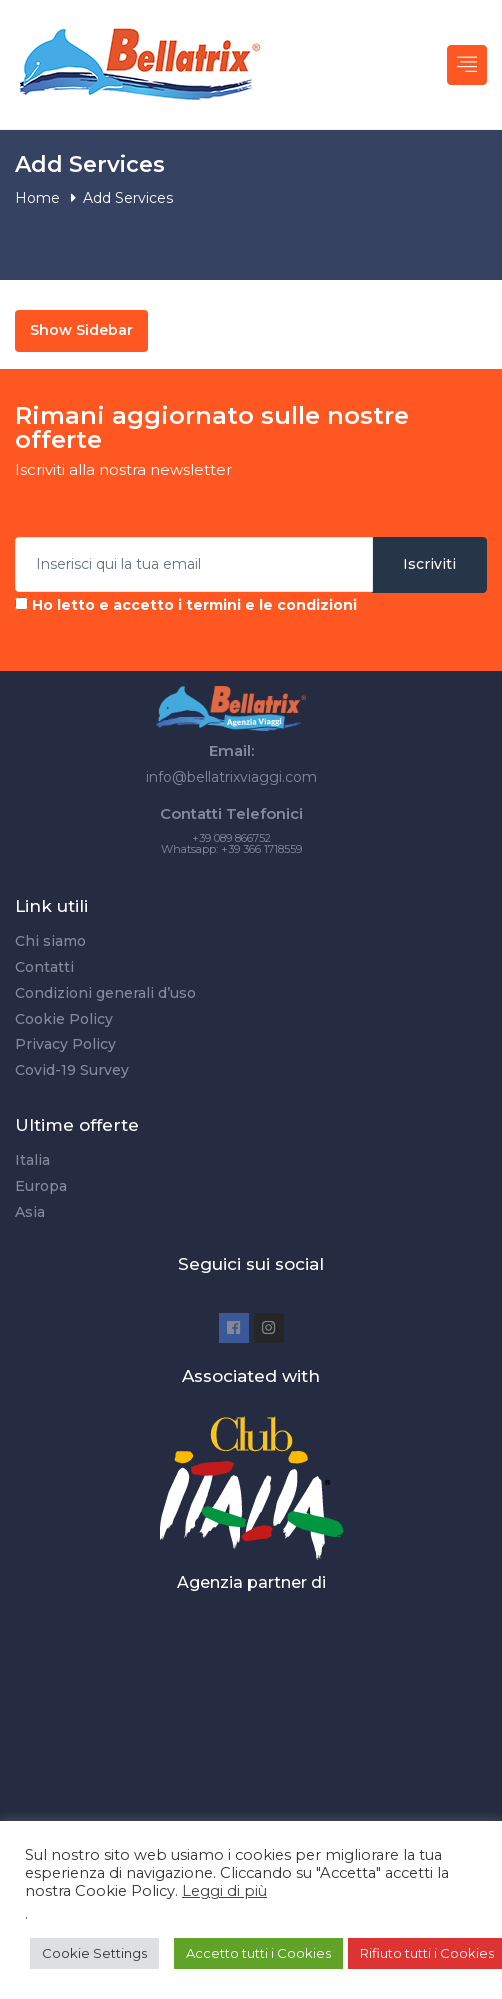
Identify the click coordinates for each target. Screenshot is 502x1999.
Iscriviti (429, 564)
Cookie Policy (64, 1019)
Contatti (44, 967)
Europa (41, 1186)
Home (37, 198)
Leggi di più (224, 1891)
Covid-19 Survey (72, 1070)
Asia (30, 1212)
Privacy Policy (65, 1044)
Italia (32, 1160)
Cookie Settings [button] (94, 1953)
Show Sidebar (81, 330)
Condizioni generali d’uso (105, 993)
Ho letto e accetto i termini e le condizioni (194, 605)
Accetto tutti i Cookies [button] (258, 1953)
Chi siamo (50, 941)
